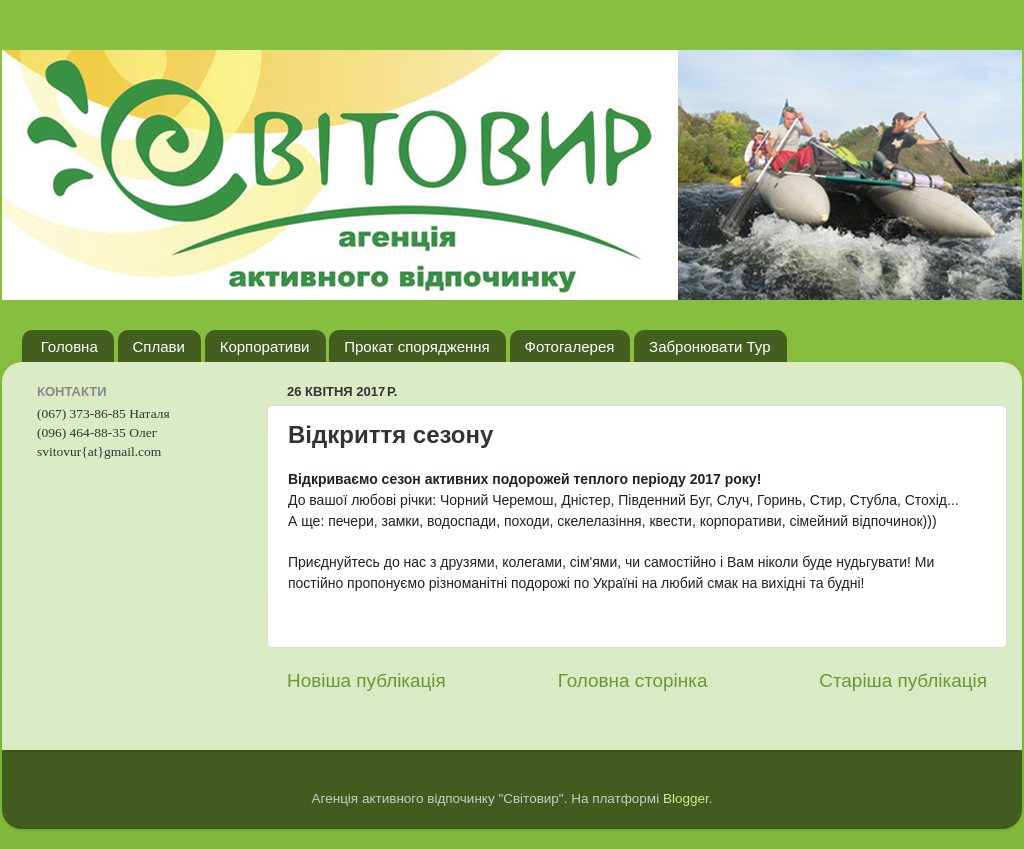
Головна (69, 346)
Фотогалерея (570, 346)
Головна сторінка (633, 680)
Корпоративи (265, 346)
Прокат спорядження (417, 346)
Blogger (686, 798)
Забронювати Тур (709, 346)
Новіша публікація (366, 680)
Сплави (159, 346)
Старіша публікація (903, 680)
